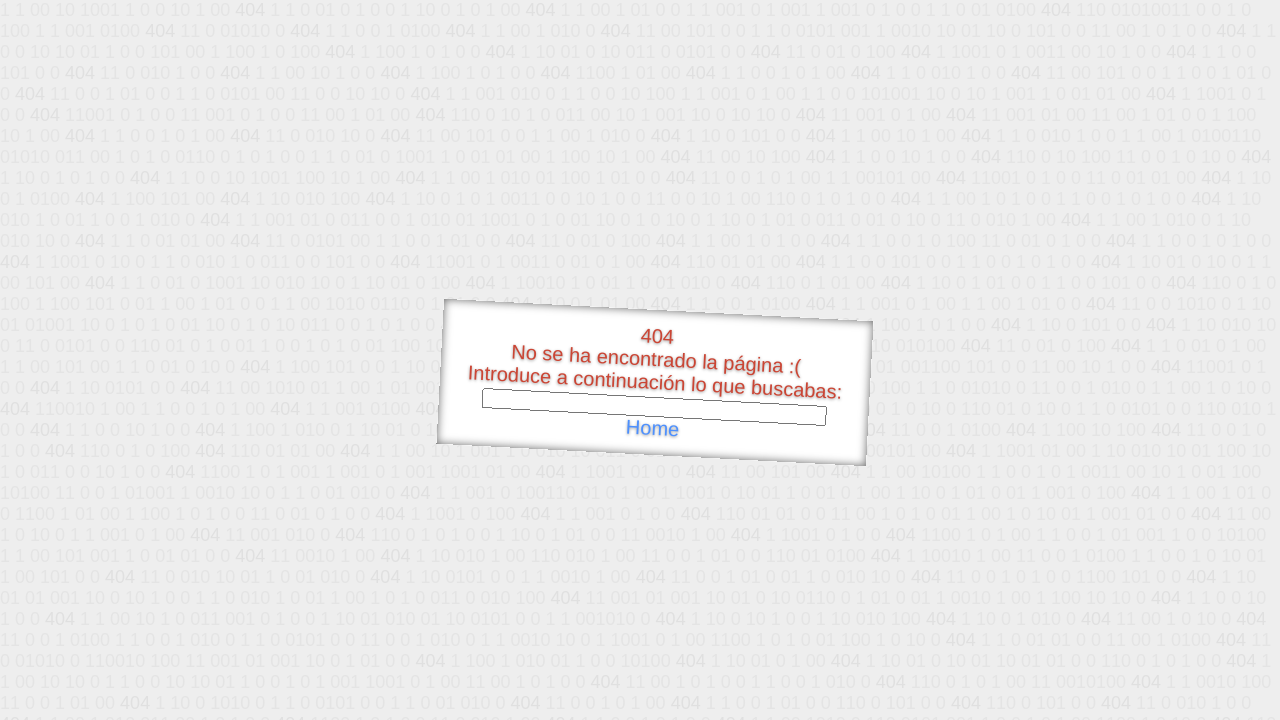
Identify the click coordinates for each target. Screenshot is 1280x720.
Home (652, 428)
